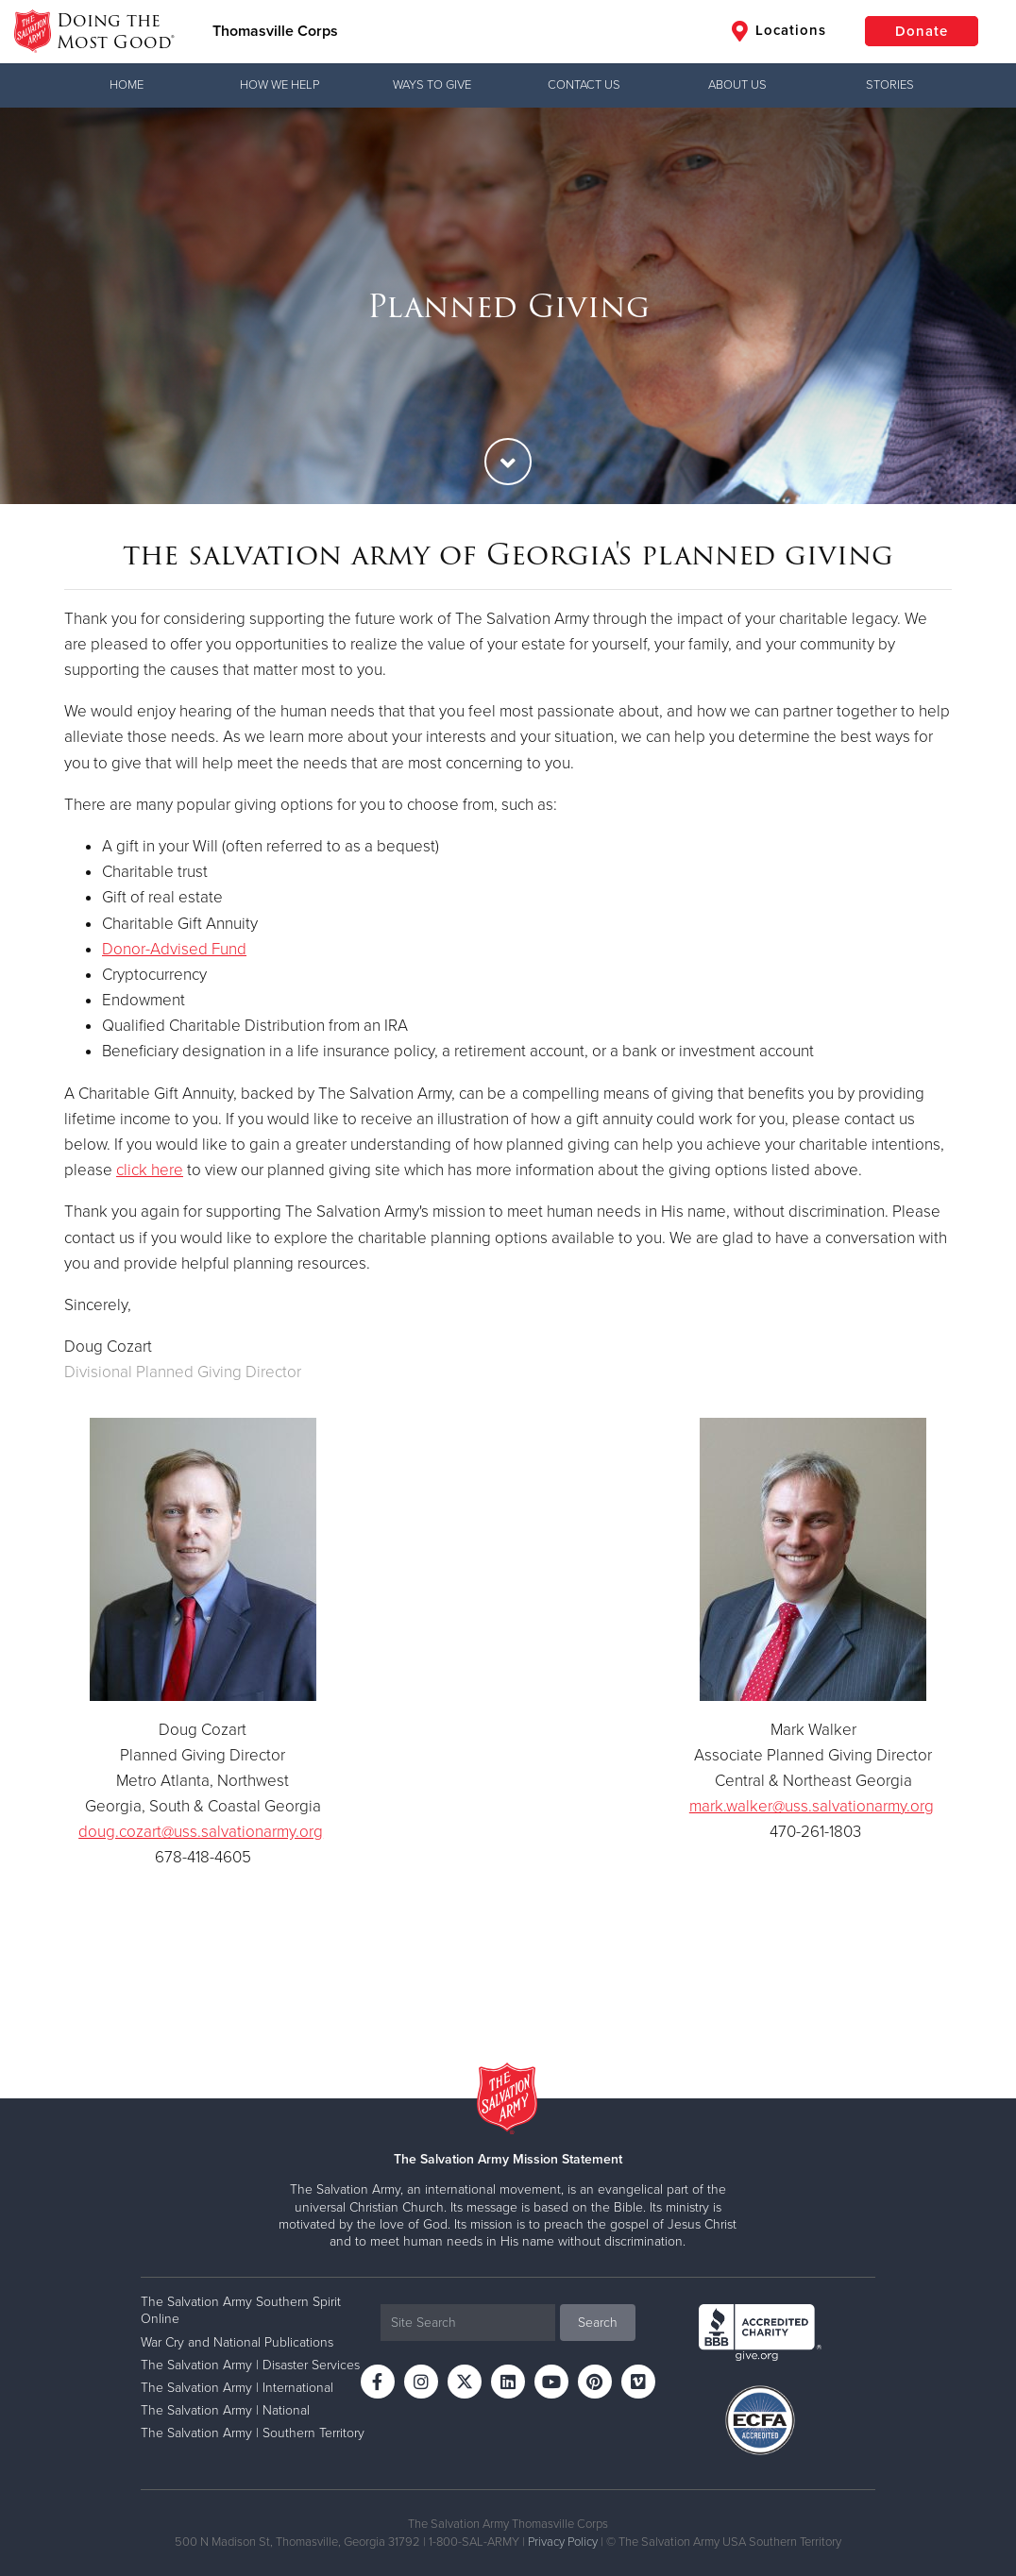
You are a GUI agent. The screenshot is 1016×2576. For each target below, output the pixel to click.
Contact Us (584, 85)
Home (127, 85)
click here (149, 1170)
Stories (890, 85)
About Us (737, 85)
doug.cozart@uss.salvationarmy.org (200, 1832)
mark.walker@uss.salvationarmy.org (811, 1806)
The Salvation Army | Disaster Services (250, 2365)
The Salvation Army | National (225, 2410)
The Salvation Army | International (237, 2388)
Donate (921, 31)
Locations (779, 31)
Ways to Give (432, 85)
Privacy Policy (563, 2542)
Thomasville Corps (275, 31)
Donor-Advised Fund (174, 949)
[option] (508, 306)
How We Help (279, 85)
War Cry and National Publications (237, 2342)
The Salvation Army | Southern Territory (252, 2433)
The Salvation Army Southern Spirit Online (241, 2310)
